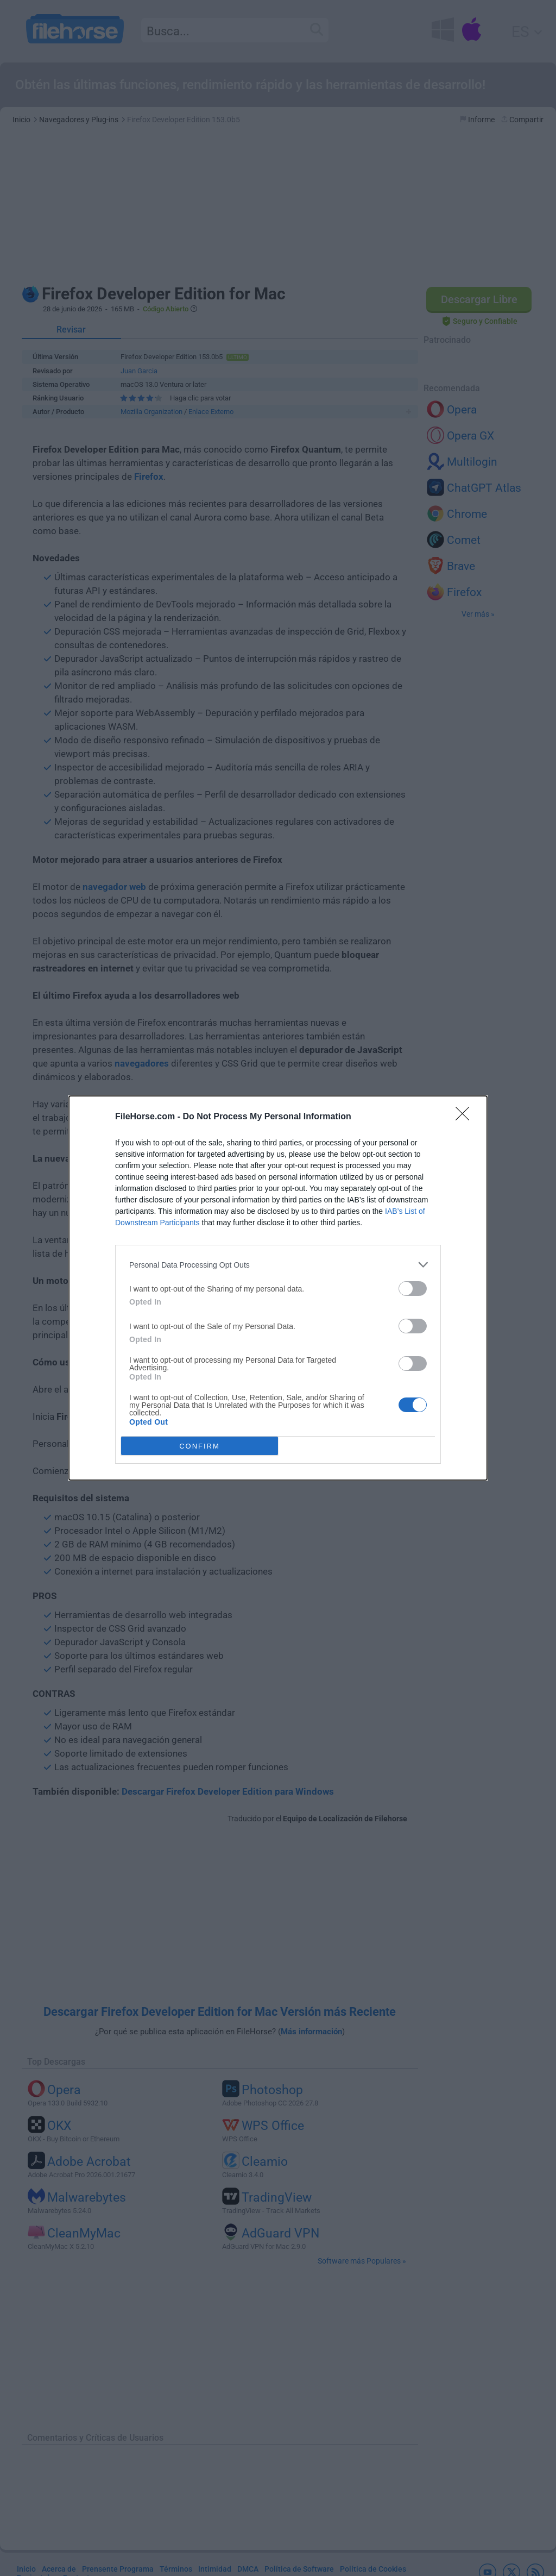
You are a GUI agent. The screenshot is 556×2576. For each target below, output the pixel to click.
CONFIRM (199, 1446)
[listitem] (278, 1264)
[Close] (466, 1117)
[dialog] (278, 1288)
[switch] (413, 1288)
